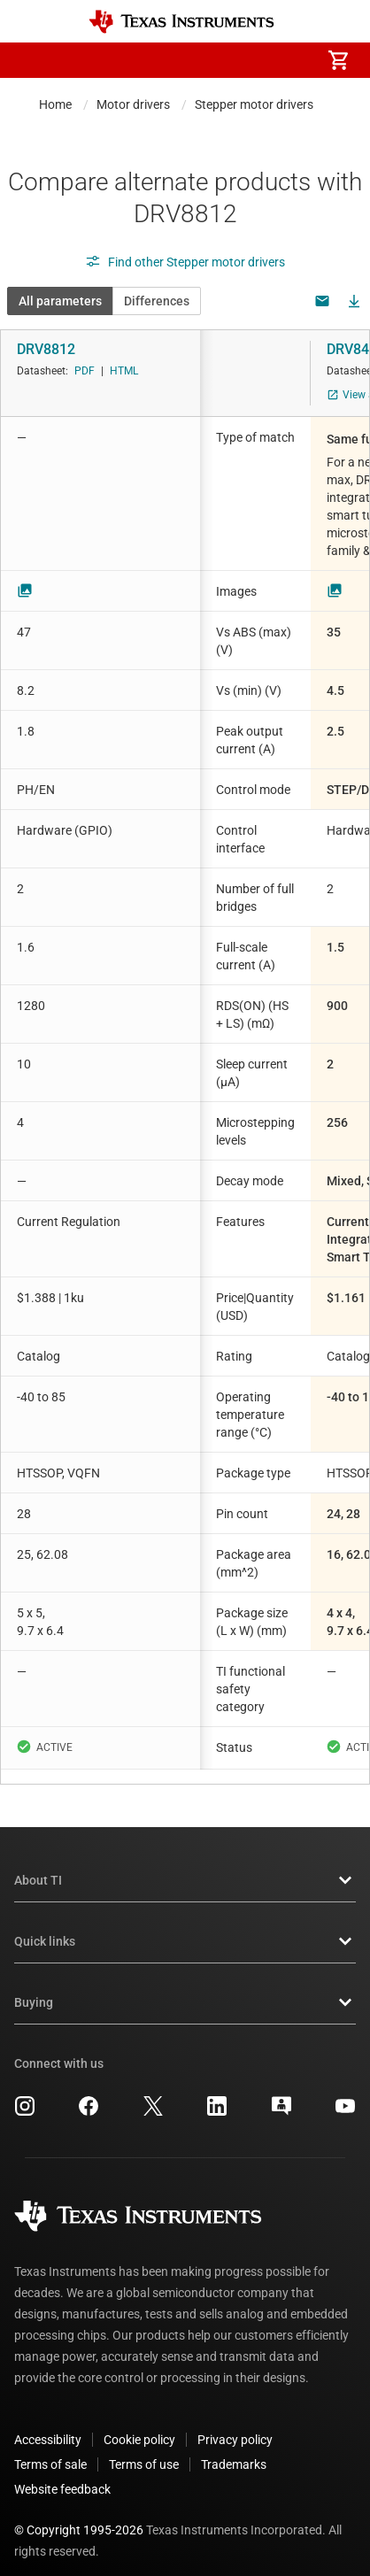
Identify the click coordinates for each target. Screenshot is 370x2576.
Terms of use (144, 2450)
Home (55, 104)
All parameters (60, 301)
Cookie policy (139, 2425)
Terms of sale (50, 2450)
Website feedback (62, 2475)
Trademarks (233, 2450)
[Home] (181, 22)
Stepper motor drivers (254, 104)
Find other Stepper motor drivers (185, 262)
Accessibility (47, 2425)
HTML (124, 371)
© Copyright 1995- (78, 2516)
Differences (156, 301)
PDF (84, 371)
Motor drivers (133, 104)
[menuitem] (189, 60)
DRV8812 (46, 349)
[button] (32, 60)
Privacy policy (235, 2425)
